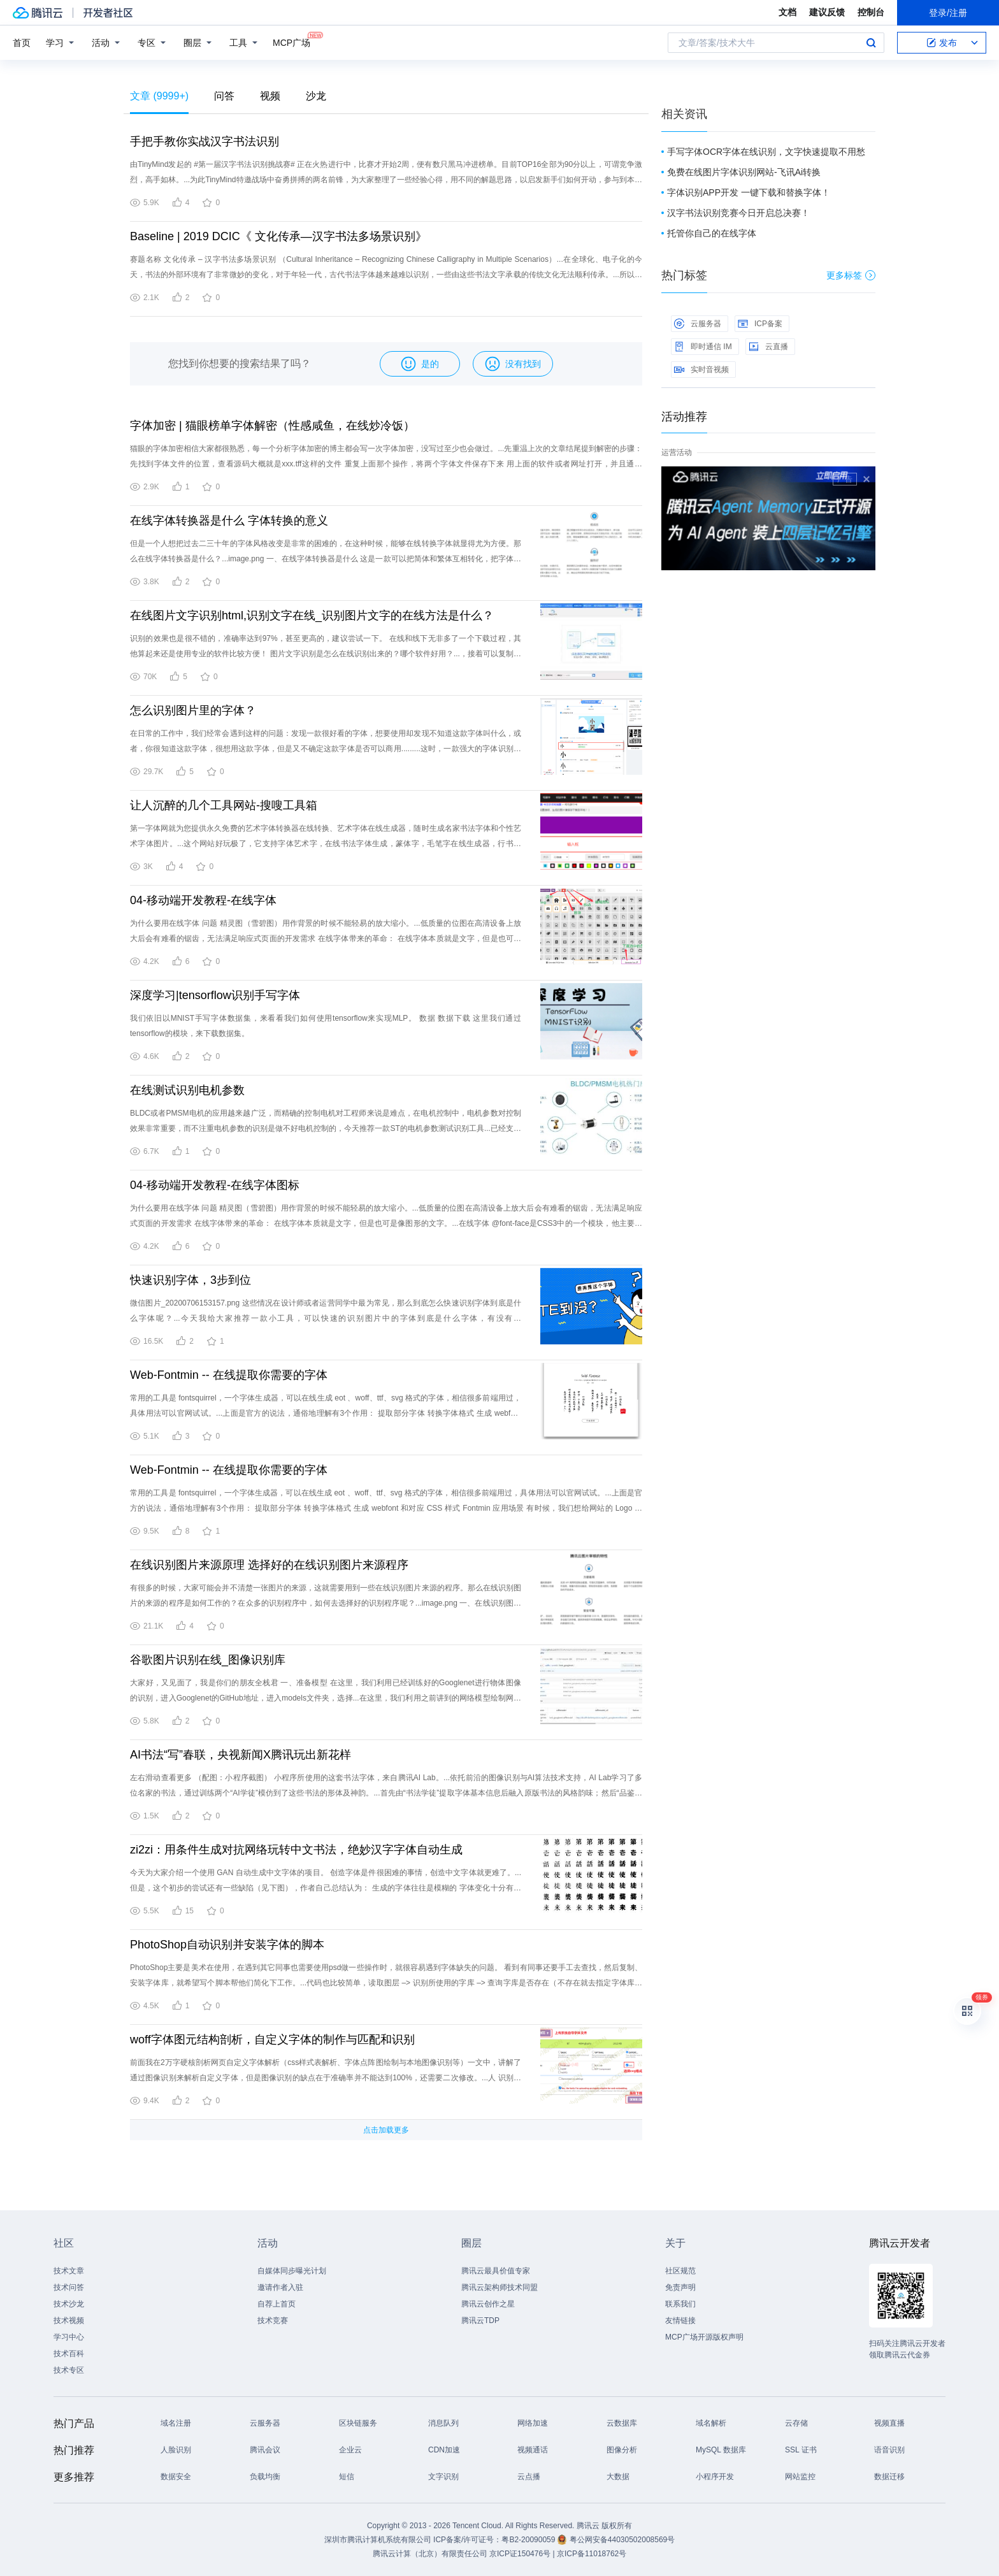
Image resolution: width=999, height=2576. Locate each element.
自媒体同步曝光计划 (291, 2270)
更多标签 (850, 275)
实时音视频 (701, 369)
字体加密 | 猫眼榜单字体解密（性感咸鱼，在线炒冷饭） (272, 425)
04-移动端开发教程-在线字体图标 (214, 1185)
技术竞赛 (272, 2320)
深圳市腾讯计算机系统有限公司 (377, 2539)
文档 (787, 12)
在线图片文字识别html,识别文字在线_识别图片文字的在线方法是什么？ (312, 615)
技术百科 (69, 2353)
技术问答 (69, 2287)
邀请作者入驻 (280, 2287)
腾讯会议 (265, 2449)
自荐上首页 (276, 2303)
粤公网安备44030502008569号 (622, 2539)
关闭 (866, 479)
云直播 (768, 347)
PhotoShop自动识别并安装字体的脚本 (227, 1944)
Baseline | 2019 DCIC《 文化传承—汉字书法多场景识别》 (278, 236)
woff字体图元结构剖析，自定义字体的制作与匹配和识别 (272, 2039)
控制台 (871, 12)
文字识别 (443, 2476)
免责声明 (680, 2287)
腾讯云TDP (480, 2320)
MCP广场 (291, 42)
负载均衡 (265, 2476)
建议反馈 (827, 12)
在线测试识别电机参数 (187, 1090)
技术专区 (69, 2370)
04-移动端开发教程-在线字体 (203, 900)
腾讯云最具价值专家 (495, 2270)
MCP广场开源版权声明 (704, 2337)
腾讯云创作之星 (488, 2303)
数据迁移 (889, 2476)
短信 (346, 2476)
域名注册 (176, 2423)
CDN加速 (444, 2449)
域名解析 (711, 2423)
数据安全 (176, 2476)
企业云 (350, 2449)
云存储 (796, 2423)
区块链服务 (358, 2423)
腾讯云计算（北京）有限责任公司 (430, 2553)
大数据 (618, 2476)
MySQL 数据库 (721, 2449)
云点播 (528, 2476)
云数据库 (622, 2423)
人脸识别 (176, 2449)
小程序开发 (715, 2476)
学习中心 (69, 2337)
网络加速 (532, 2423)
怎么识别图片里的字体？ (193, 710)
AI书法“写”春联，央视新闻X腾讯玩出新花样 (240, 1754)
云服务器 (697, 324)
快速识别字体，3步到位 (190, 1280)
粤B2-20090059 (529, 2539)
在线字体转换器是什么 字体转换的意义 (229, 520)
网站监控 (800, 2476)
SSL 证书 (801, 2449)
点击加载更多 (386, 2130)
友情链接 (680, 2320)
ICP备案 (760, 324)
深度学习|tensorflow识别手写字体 (215, 995)
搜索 (871, 43)
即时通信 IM (703, 347)
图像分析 (622, 2449)
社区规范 (680, 2270)
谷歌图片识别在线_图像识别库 (207, 1659)
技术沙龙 (69, 2303)
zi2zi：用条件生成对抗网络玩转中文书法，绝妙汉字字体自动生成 (296, 1849)
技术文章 (69, 2270)
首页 (22, 43)
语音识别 (889, 2449)
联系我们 (680, 2303)
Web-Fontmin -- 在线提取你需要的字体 (228, 1375)
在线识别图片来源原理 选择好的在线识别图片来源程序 (269, 1564)
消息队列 (443, 2423)
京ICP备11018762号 (591, 2553)
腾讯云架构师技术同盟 (499, 2287)
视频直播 (889, 2423)
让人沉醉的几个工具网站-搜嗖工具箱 (223, 805)
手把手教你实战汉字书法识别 (204, 141)
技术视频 (69, 2320)
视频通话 (532, 2449)
